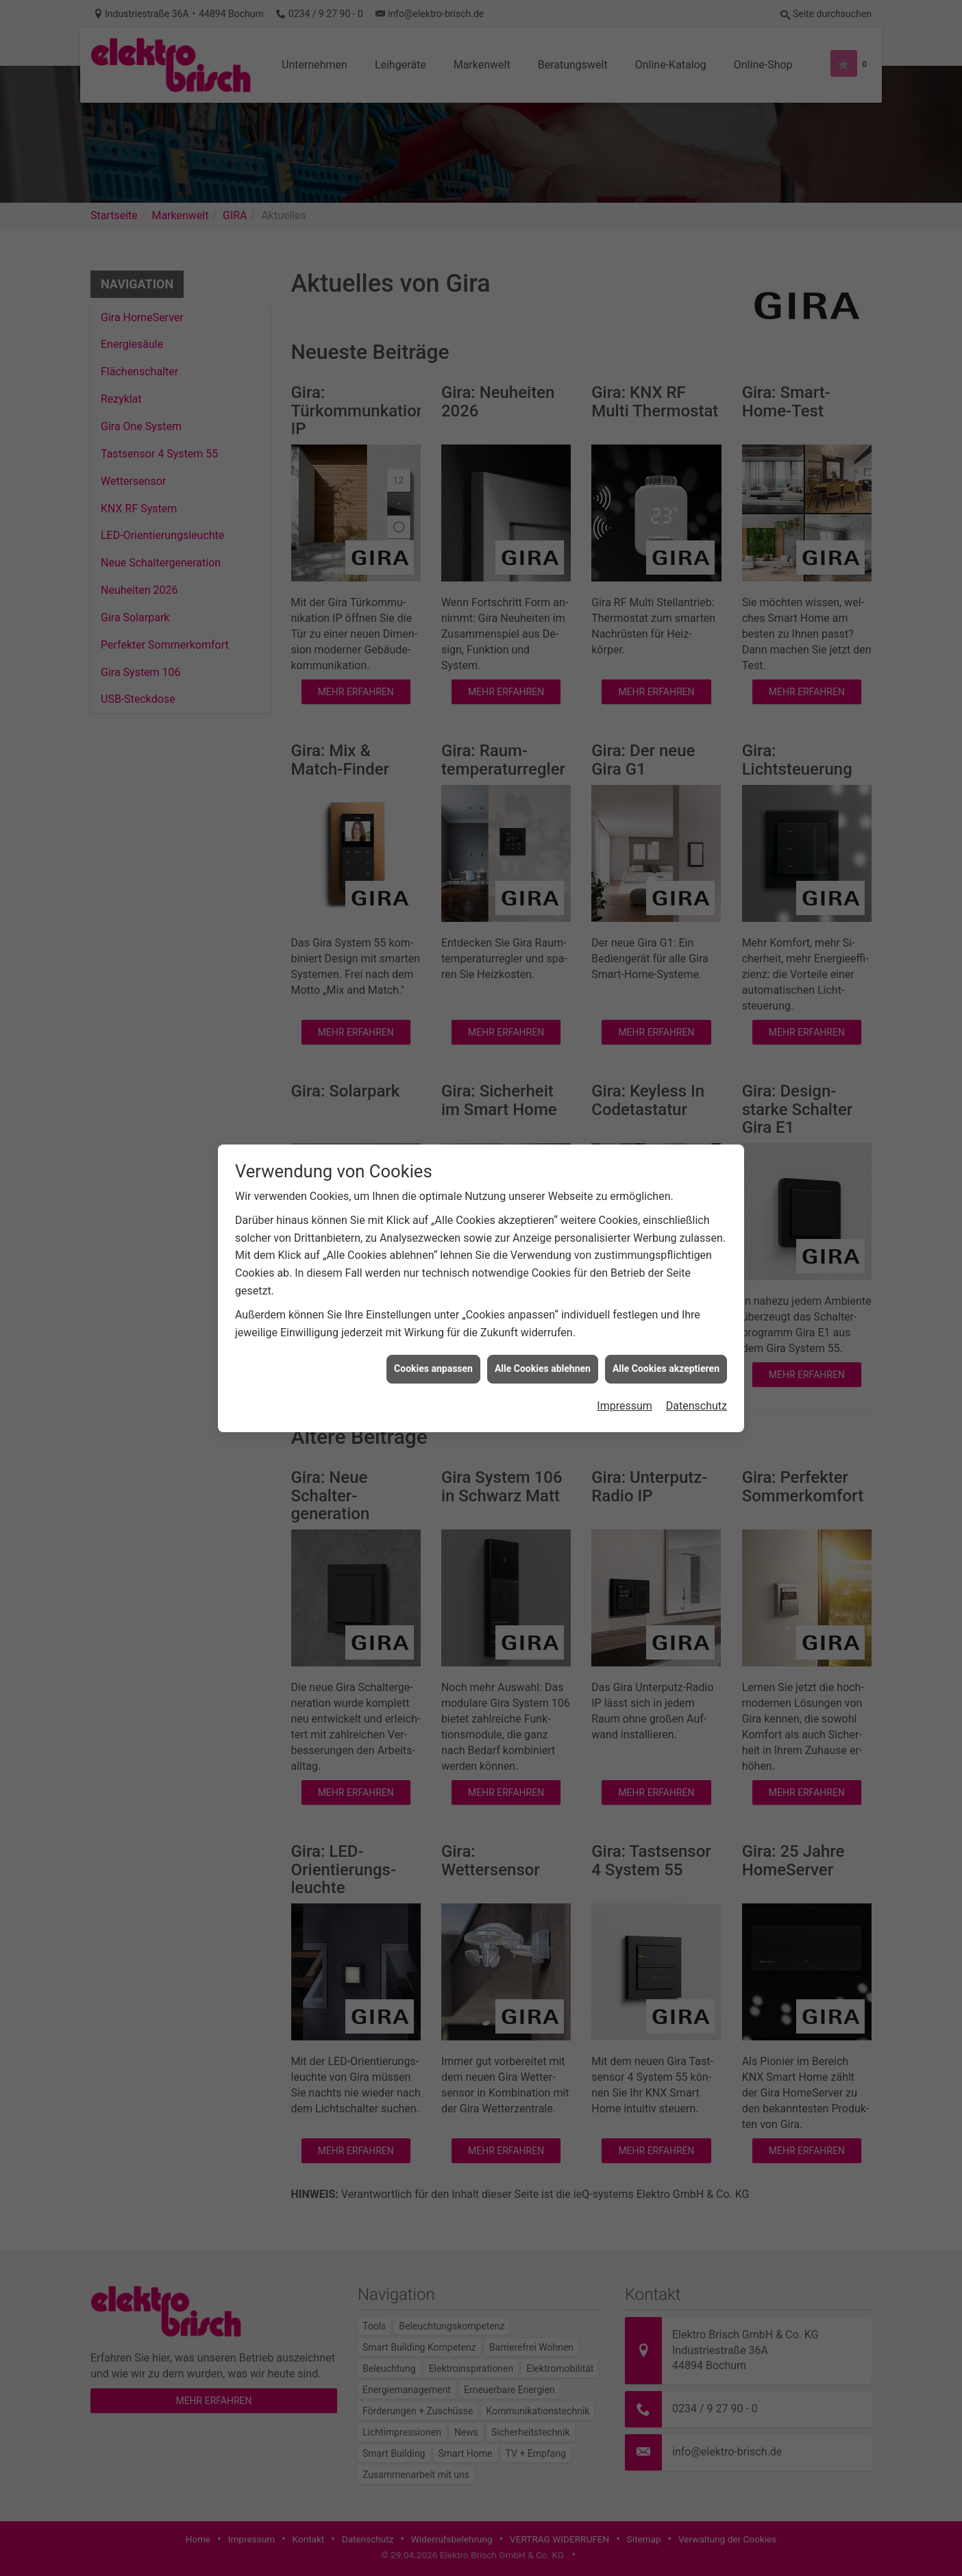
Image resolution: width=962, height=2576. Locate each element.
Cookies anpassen (433, 1368)
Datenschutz (696, 1405)
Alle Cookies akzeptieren (666, 1368)
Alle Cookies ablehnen (543, 1368)
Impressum (624, 1405)
